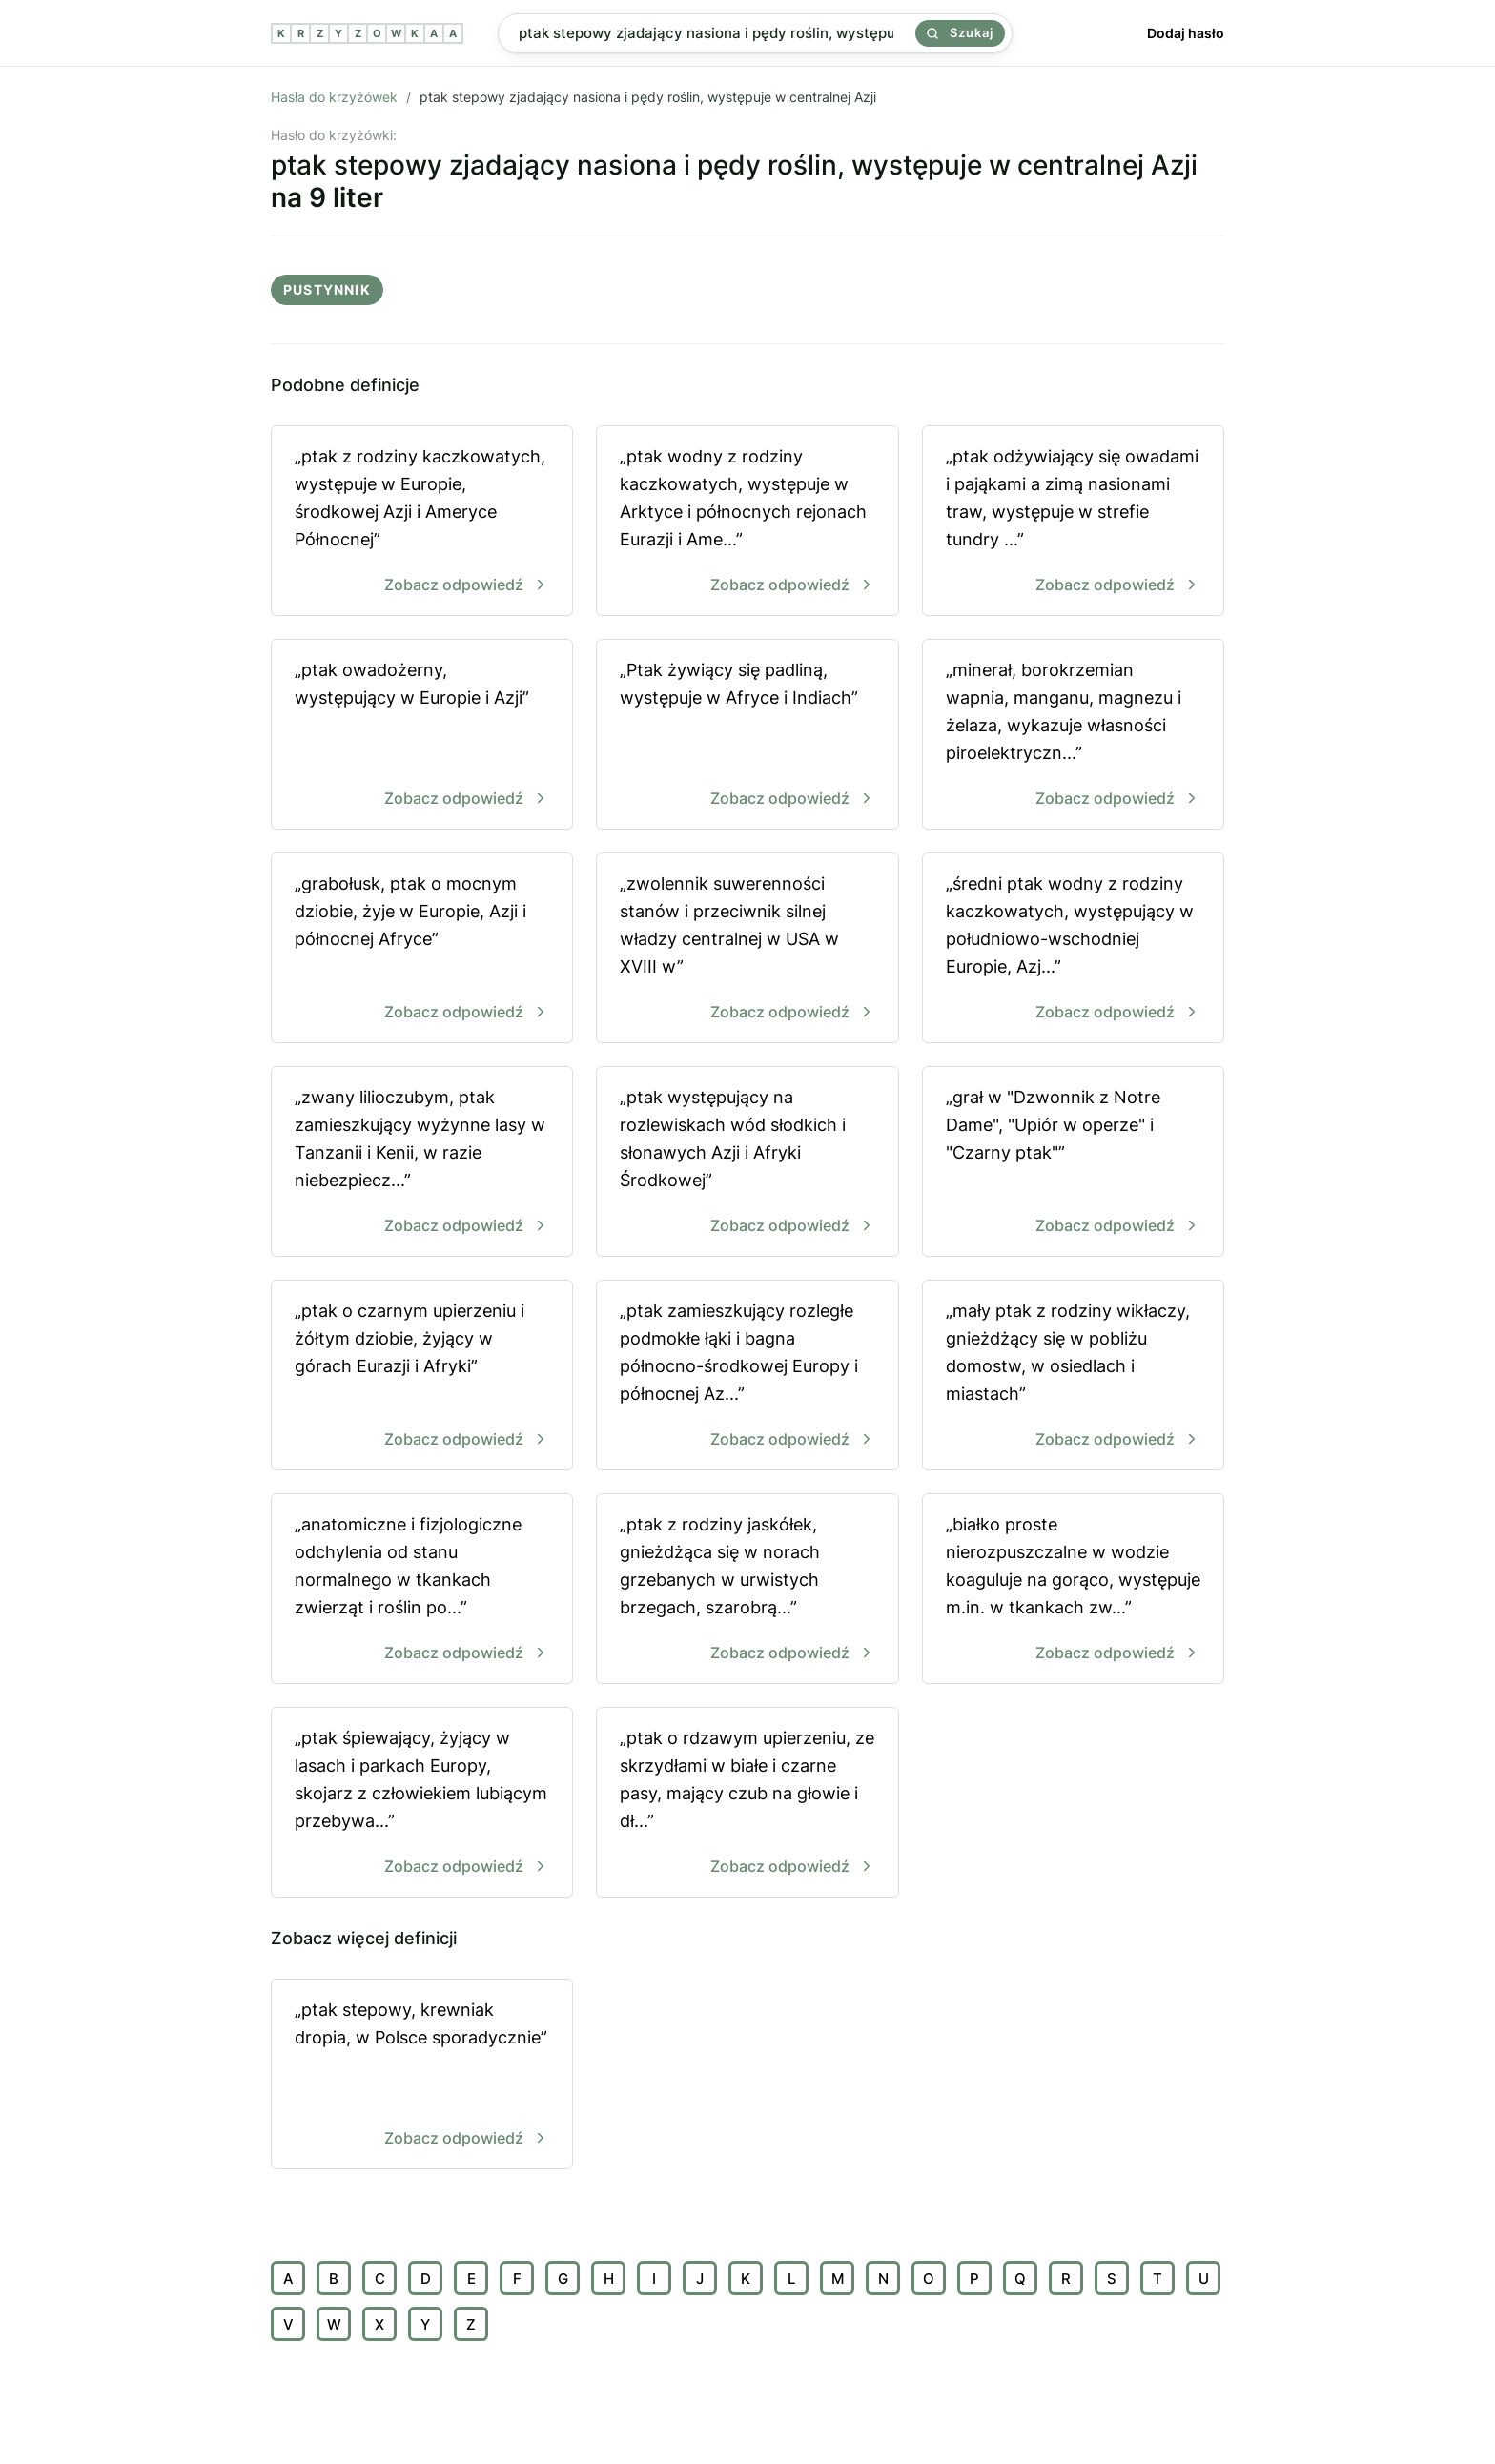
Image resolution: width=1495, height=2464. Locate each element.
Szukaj (960, 32)
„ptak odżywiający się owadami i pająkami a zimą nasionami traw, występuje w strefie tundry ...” (1073, 522)
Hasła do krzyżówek (334, 97)
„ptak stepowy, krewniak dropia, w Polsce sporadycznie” (422, 2075)
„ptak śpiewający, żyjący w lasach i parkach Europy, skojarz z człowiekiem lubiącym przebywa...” (422, 1803)
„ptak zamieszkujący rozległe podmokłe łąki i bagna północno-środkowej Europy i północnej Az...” (747, 1376)
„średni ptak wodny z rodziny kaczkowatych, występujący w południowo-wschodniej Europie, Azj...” (1073, 949)
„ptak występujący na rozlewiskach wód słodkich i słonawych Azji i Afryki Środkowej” (747, 1163)
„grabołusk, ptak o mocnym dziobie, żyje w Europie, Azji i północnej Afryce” (422, 949)
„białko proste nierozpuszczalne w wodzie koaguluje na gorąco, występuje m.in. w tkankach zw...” (1073, 1590)
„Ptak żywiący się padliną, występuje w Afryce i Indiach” (747, 735)
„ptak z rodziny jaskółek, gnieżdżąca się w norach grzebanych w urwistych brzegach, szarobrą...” (747, 1590)
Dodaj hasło (1185, 33)
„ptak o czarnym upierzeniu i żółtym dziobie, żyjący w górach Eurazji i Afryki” (422, 1376)
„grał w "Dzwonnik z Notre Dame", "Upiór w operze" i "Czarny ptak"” (1073, 1163)
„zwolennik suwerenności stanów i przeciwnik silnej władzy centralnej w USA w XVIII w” (747, 949)
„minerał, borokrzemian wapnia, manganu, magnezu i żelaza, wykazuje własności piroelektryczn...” (1073, 735)
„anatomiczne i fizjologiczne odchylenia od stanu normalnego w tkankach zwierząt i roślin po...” (422, 1590)
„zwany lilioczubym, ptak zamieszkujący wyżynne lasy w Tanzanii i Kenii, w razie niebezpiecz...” (422, 1163)
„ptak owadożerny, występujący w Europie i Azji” (422, 735)
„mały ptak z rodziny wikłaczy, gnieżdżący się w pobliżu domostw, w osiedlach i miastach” (1073, 1376)
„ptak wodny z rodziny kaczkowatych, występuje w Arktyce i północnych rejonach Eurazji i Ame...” (747, 522)
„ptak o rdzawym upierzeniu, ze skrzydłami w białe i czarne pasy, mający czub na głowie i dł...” (747, 1803)
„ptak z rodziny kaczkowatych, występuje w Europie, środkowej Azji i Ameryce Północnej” (422, 522)
